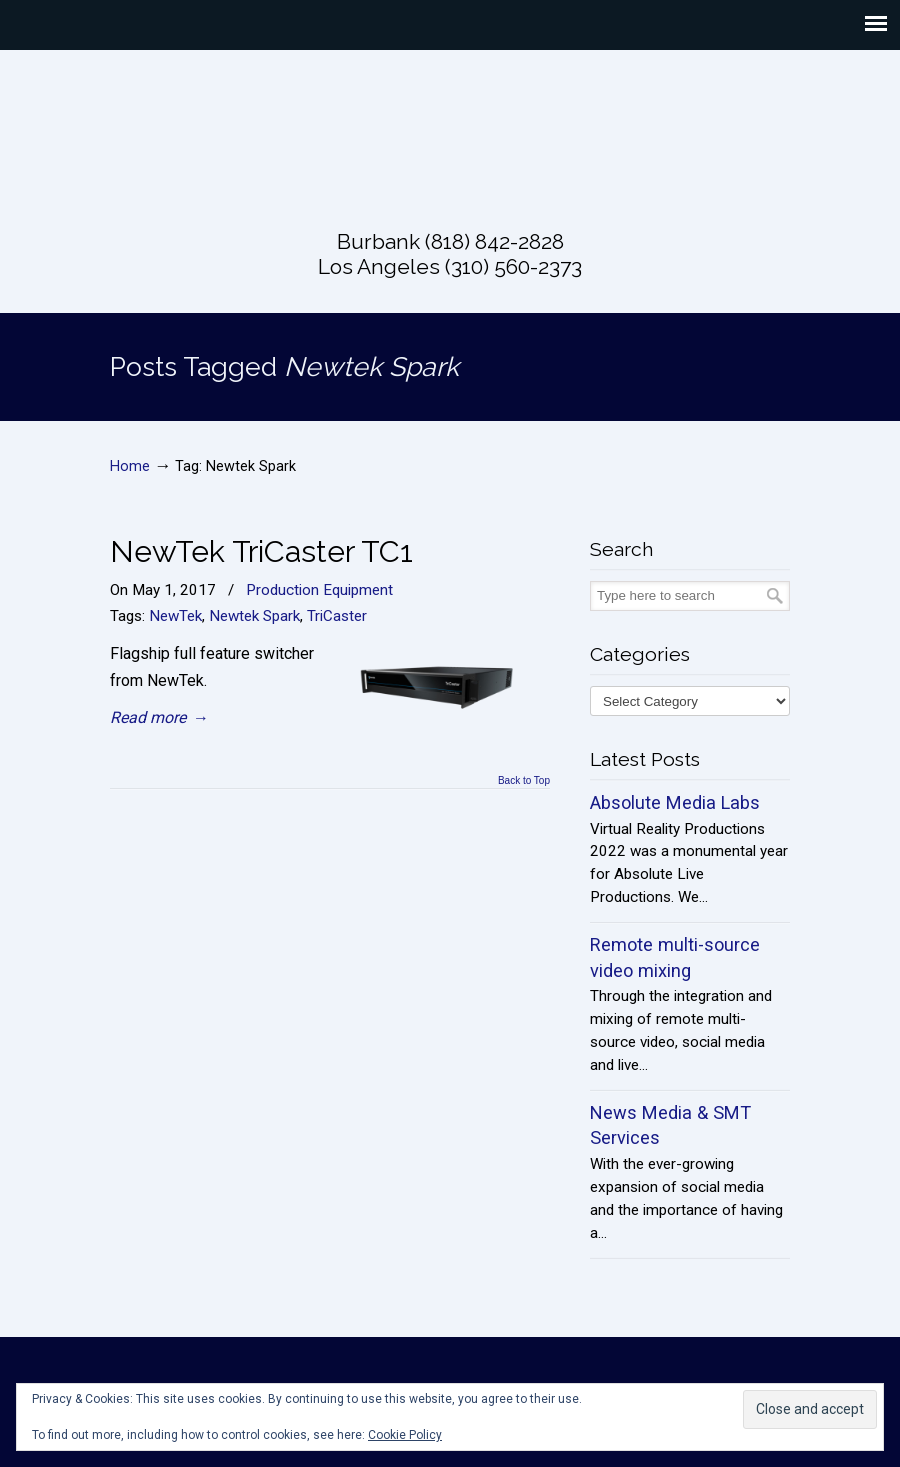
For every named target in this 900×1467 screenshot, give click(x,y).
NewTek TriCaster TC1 (261, 551)
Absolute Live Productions (450, 127)
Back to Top (524, 781)
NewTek (175, 616)
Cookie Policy (405, 1435)
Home (130, 466)
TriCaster (337, 616)
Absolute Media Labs (675, 802)
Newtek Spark (254, 616)
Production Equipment (319, 590)
